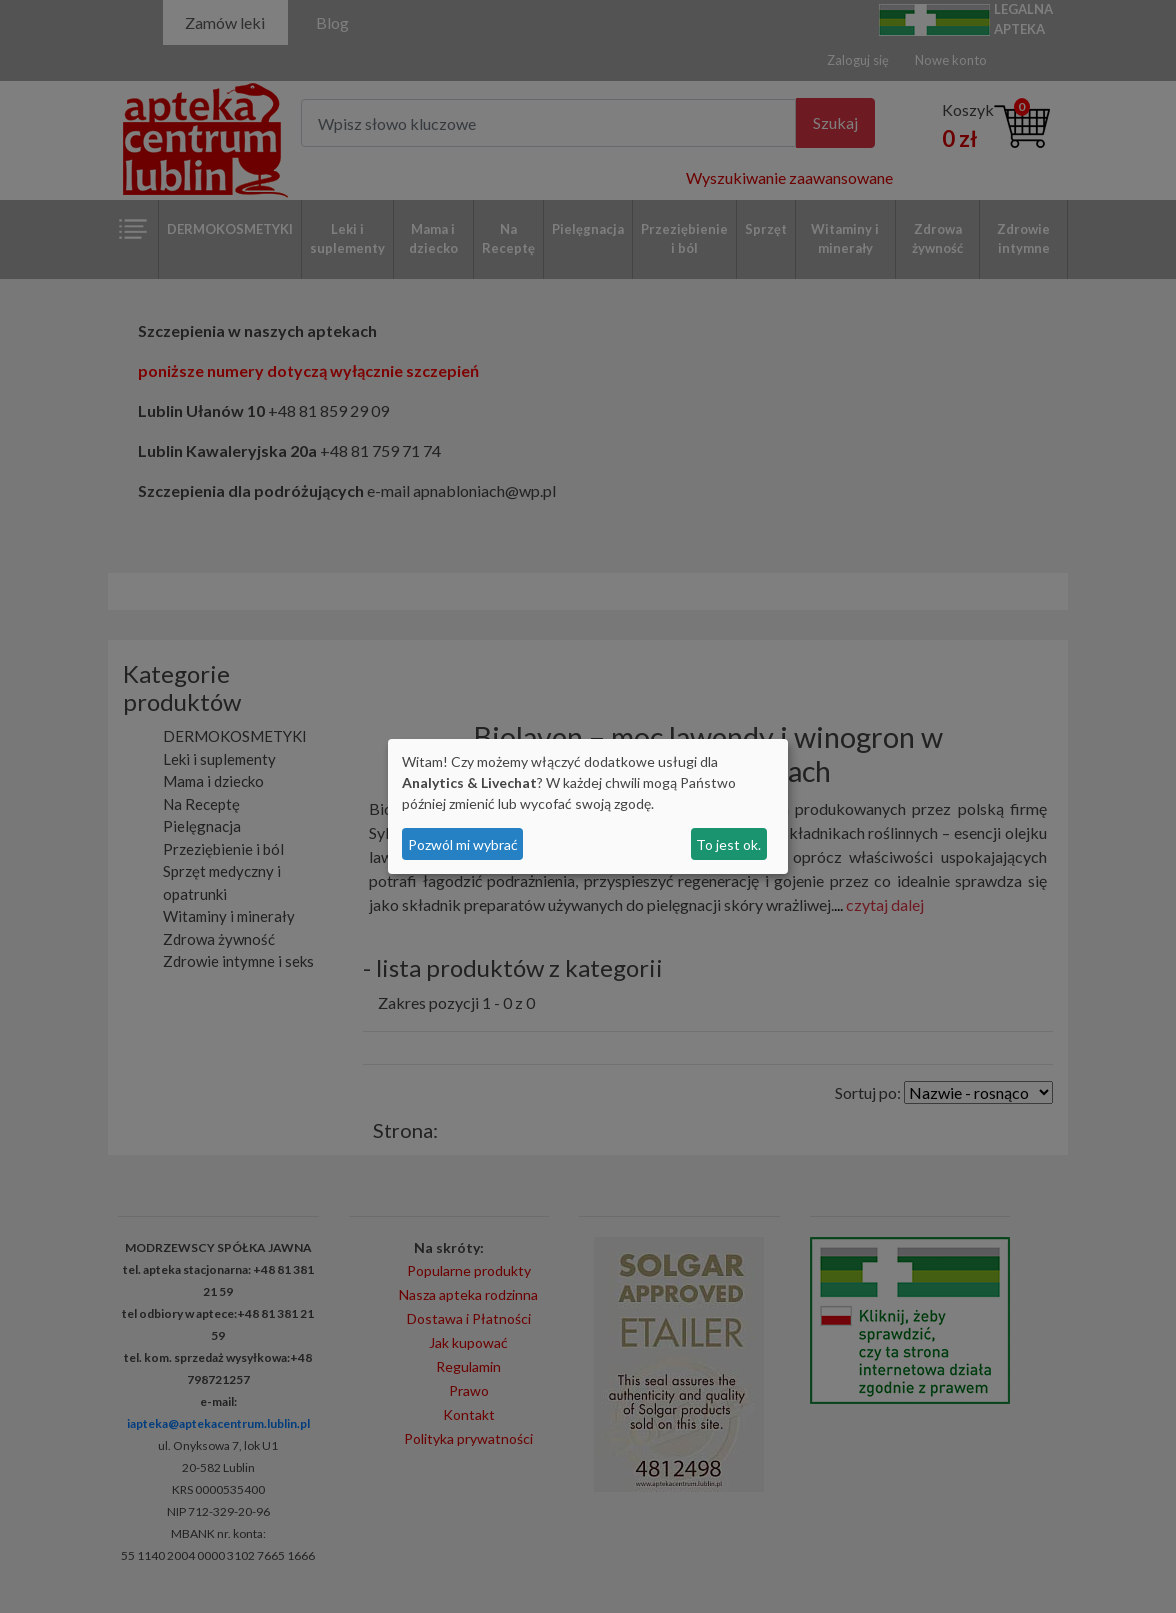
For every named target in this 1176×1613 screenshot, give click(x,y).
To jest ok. (728, 844)
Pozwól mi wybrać (463, 844)
